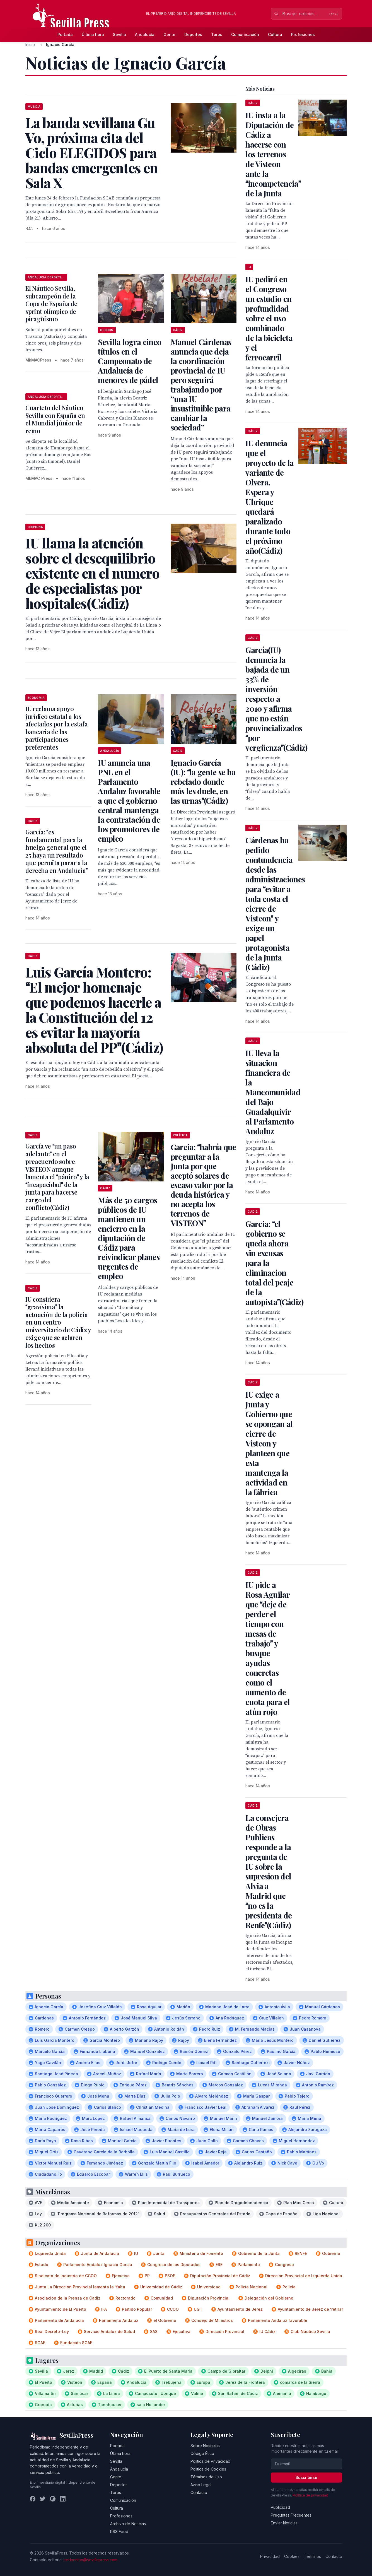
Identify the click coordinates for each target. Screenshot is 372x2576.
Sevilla (119, 34)
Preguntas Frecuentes (291, 2515)
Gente (169, 34)
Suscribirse (306, 2477)
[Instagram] (52, 2499)
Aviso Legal (200, 2484)
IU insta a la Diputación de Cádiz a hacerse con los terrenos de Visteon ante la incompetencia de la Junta (273, 154)
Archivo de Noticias (128, 2523)
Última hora (93, 34)
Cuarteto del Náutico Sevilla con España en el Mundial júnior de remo (55, 419)
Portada (65, 34)
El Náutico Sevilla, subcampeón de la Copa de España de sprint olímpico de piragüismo (51, 303)
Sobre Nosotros (205, 2445)
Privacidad (270, 2556)
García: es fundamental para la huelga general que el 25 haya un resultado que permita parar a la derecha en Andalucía (56, 851)
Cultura (275, 34)
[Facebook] (32, 2499)
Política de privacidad (310, 2495)
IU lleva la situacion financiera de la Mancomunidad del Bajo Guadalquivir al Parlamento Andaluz (272, 1092)
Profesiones (303, 34)
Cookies (291, 2556)
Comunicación (245, 34)
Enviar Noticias (284, 2522)
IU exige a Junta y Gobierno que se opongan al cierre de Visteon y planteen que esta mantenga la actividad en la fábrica (269, 1443)
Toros (216, 34)
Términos (312, 2556)
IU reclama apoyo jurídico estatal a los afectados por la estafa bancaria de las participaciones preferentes (56, 727)
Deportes (193, 34)
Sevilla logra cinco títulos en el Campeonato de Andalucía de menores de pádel (129, 361)
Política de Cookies (208, 2469)
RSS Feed (119, 2531)
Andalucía (144, 34)
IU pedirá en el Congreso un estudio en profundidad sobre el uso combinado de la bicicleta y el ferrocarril (269, 318)
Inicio (30, 44)
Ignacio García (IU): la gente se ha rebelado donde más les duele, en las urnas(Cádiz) (203, 781)
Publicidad (280, 2507)
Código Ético (202, 2453)
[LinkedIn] (63, 2499)
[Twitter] (42, 2499)
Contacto (198, 2492)
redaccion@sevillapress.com (90, 2559)
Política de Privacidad (210, 2461)
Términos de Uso (206, 2476)
